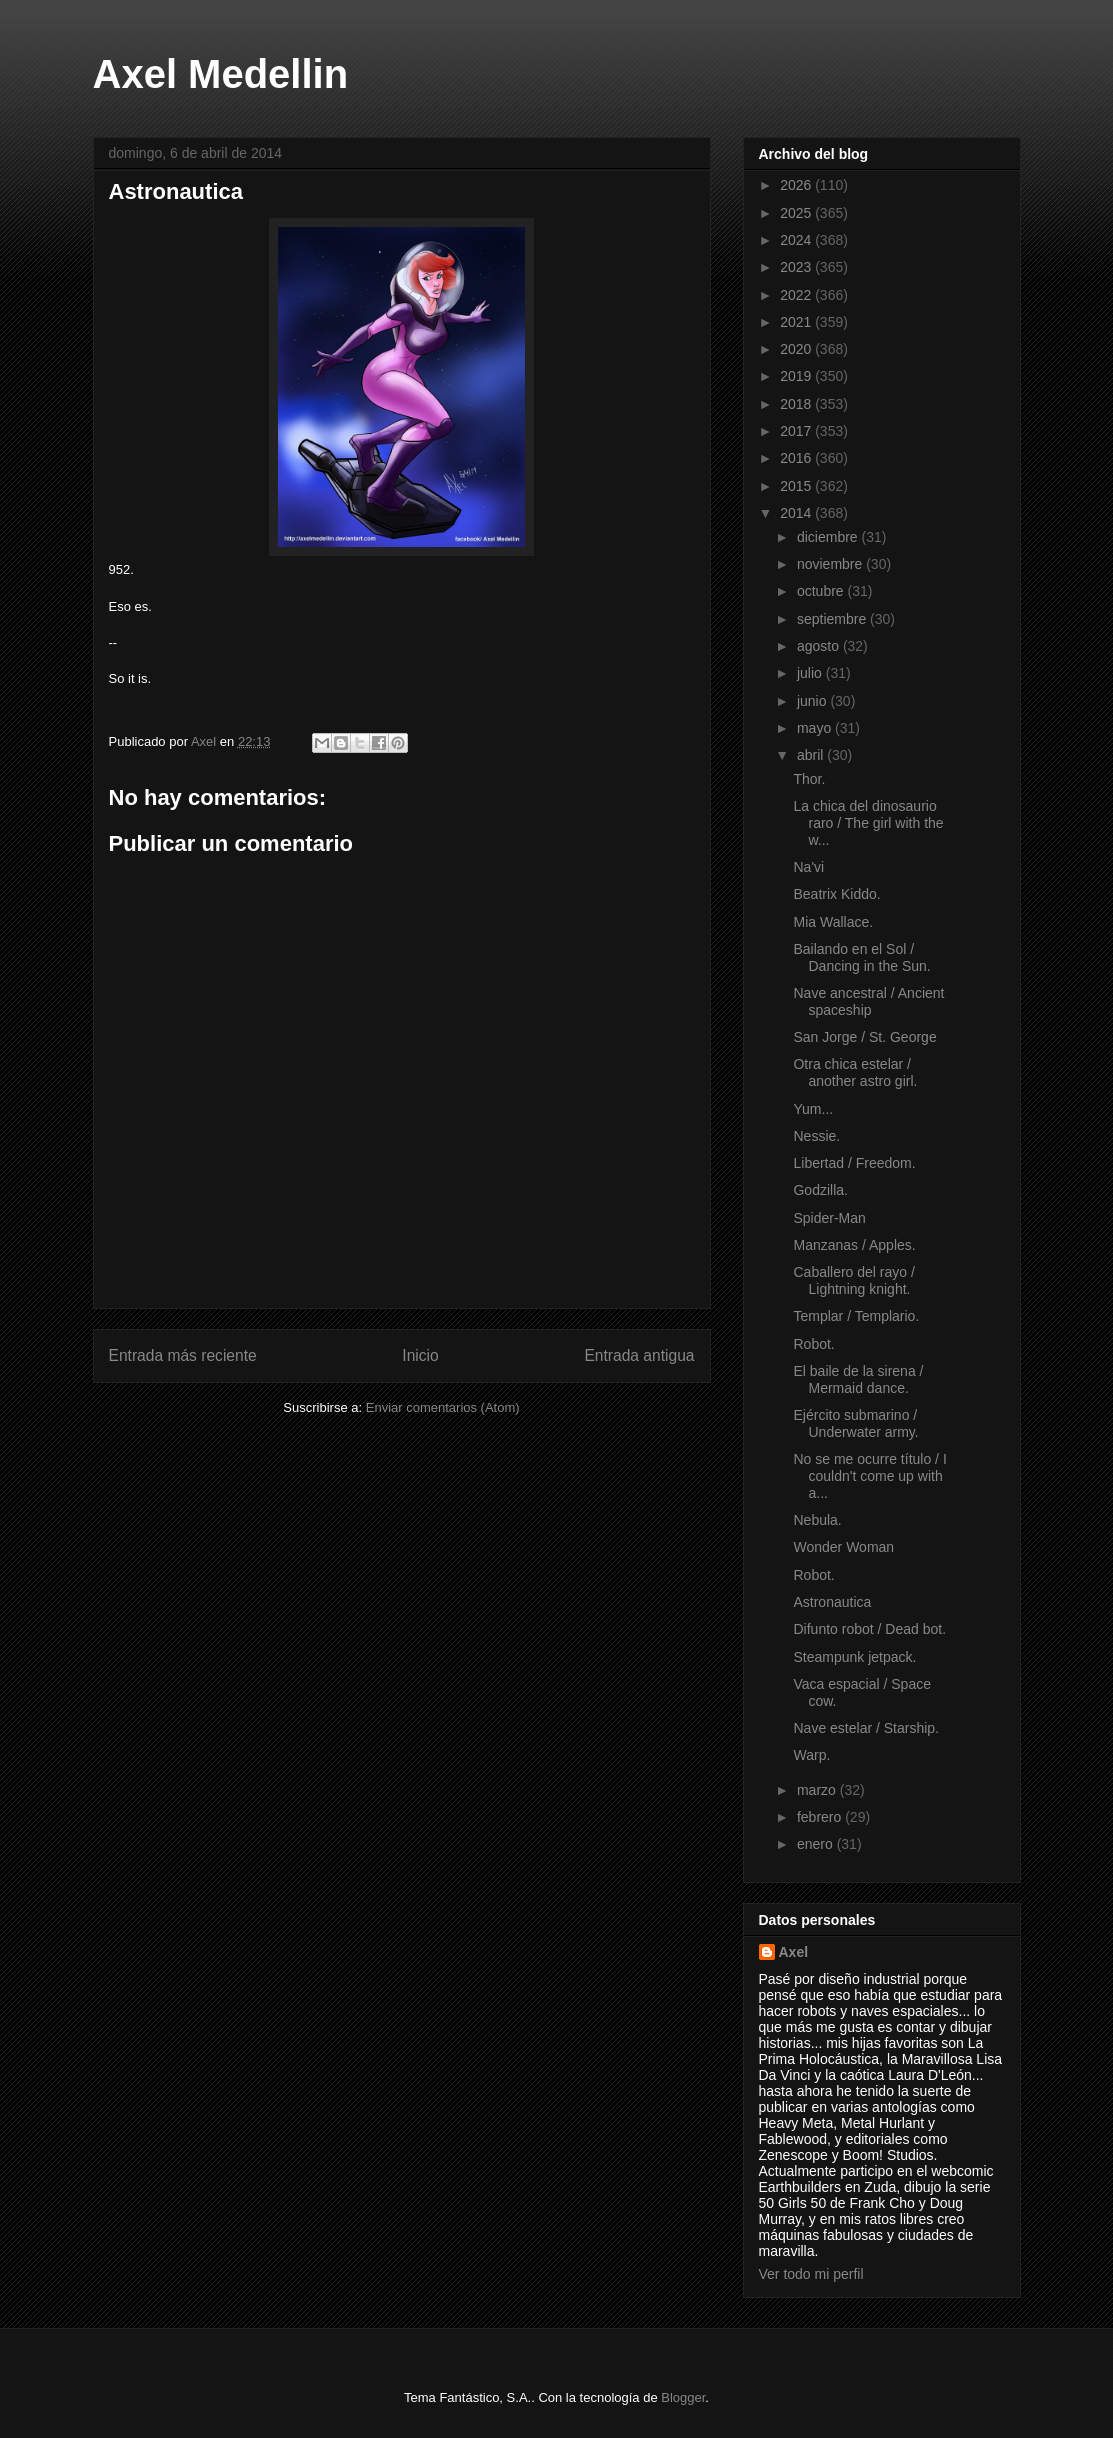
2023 (797, 267)
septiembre (833, 619)
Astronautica (832, 1602)
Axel (794, 1952)
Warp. (811, 1755)
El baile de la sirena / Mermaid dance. (858, 1379)
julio (811, 673)
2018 (797, 404)
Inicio (420, 1355)
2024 (797, 240)
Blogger (683, 2397)
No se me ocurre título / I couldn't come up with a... (869, 1476)
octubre (822, 591)
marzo (818, 1790)
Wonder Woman (843, 1547)
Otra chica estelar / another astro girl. (855, 1072)
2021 (797, 322)
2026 (797, 185)
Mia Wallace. (833, 922)
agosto (820, 646)
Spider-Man (829, 1218)
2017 (797, 431)
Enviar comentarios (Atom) (443, 1407)
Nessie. (816, 1136)
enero (817, 1844)
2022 (797, 295)
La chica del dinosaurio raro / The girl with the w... (868, 823)
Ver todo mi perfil (811, 2274)
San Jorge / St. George (864, 1037)
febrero (821, 1817)
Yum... (813, 1109)
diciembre (829, 537)
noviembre (831, 564)
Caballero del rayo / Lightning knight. (853, 1280)
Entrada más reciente (183, 1355)
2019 (797, 376)
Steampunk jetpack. (854, 1657)
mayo (816, 728)
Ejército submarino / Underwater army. (855, 1423)
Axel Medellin (221, 74)
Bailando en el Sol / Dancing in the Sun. (861, 957)
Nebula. (817, 1520)
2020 (797, 349)
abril (812, 755)
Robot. (813, 1344)
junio (813, 701)
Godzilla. (820, 1190)
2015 (797, 486)
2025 (797, 213)
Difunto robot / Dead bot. (869, 1629)
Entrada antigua (639, 1355)
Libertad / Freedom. (854, 1163)
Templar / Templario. (856, 1316)
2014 (797, 513)
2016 (797, 458)
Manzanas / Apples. (854, 1245)
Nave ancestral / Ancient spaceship (868, 1001)
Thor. (809, 779)
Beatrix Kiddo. (836, 894)
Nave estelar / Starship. (866, 1728)
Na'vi (808, 867)
